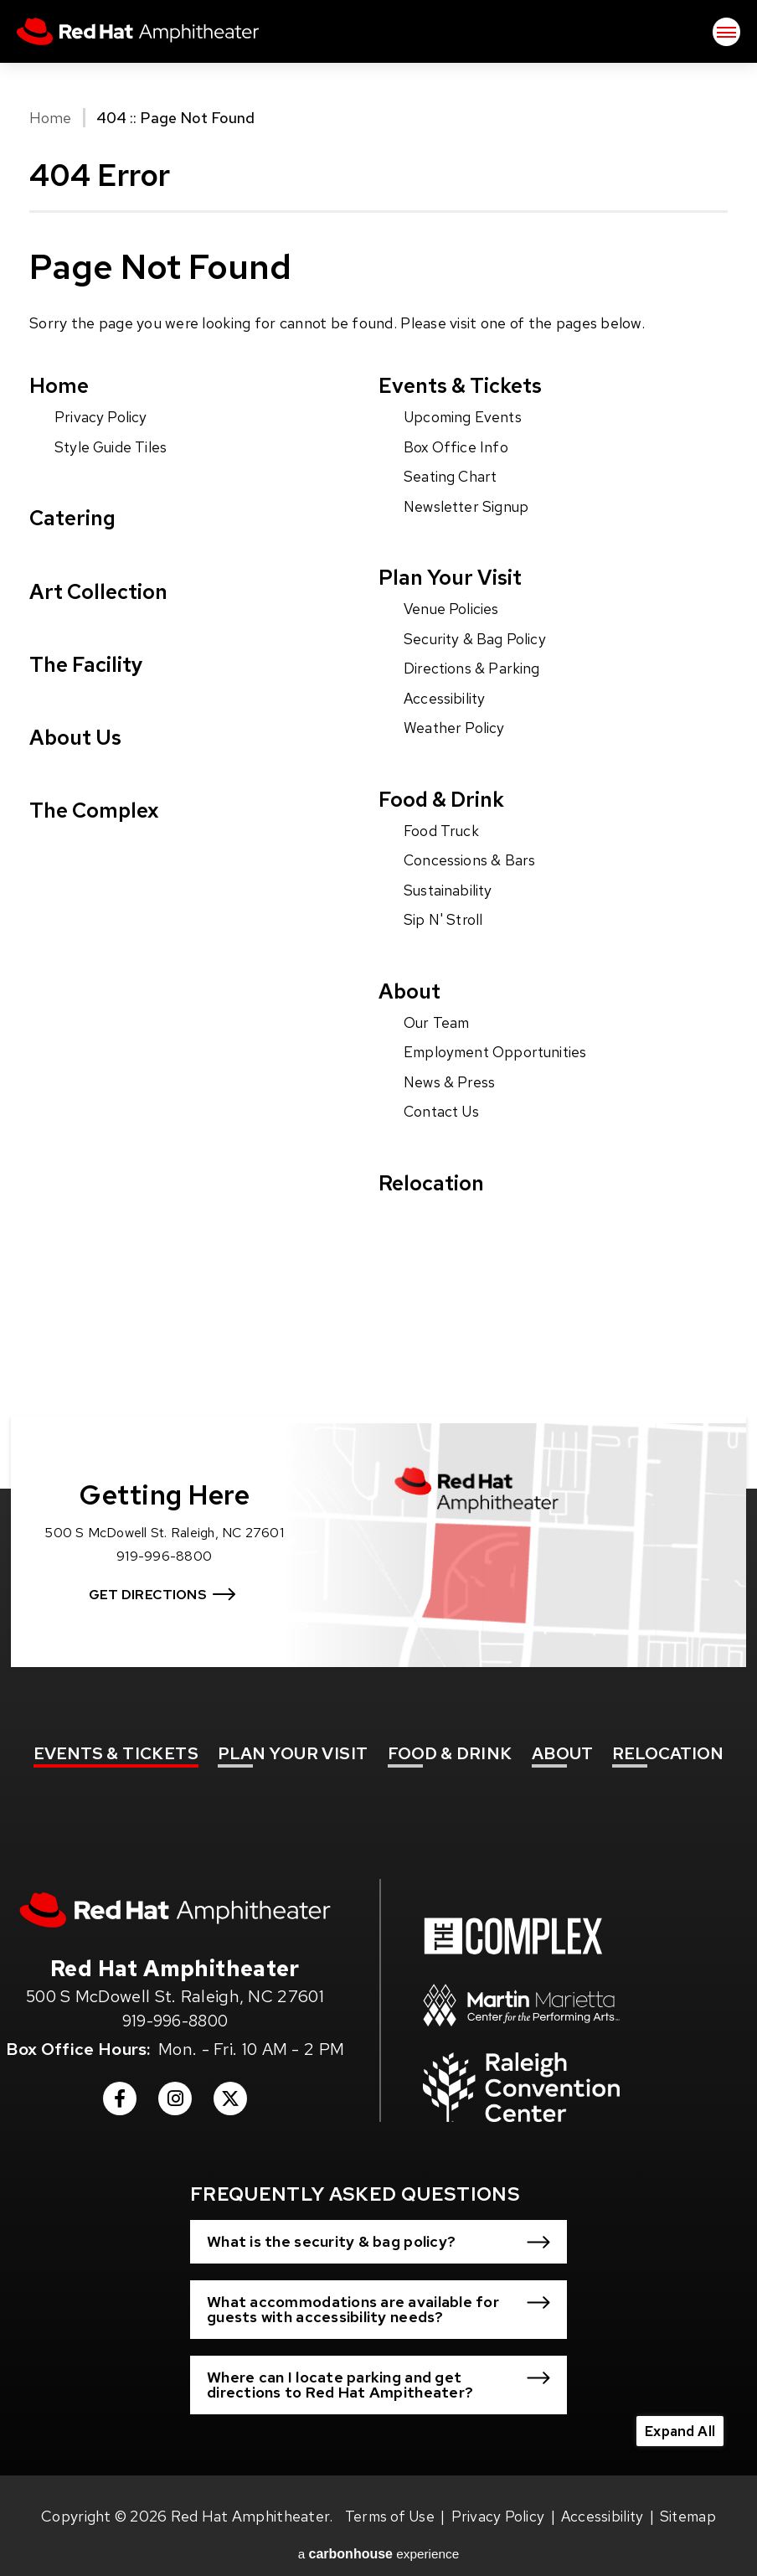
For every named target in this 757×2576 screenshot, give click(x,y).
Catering (75, 519)
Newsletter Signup (469, 506)
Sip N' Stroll (445, 919)
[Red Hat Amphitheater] (175, 1890)
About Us (77, 740)
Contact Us (443, 1111)
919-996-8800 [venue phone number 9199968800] (175, 2001)
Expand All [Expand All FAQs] (677, 2410)
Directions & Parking (473, 669)
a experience (378, 2534)
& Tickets (115, 1731)
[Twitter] (230, 2084)
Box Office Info (457, 447)
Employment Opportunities (499, 1052)
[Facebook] (120, 2084)
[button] (378, 2222)
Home (50, 117)
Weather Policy (455, 727)
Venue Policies (453, 609)
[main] (378, 736)
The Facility (89, 666)
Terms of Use (388, 2496)
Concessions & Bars (471, 860)
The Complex (97, 814)
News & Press (450, 1082)
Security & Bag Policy (476, 639)
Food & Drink (444, 798)
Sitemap (690, 2496)
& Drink (450, 1731)
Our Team (438, 1022)
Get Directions (153, 1567)
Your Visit (293, 1731)
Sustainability (450, 890)
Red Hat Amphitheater (151, 33)
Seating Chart (452, 477)
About (411, 990)
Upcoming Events (465, 417)
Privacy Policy (101, 417)
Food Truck (442, 831)
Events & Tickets (466, 385)
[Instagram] (175, 2084)
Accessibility (446, 698)
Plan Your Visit (453, 577)
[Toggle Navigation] (725, 34)
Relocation (433, 1182)
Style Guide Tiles (112, 447)
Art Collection (101, 592)
